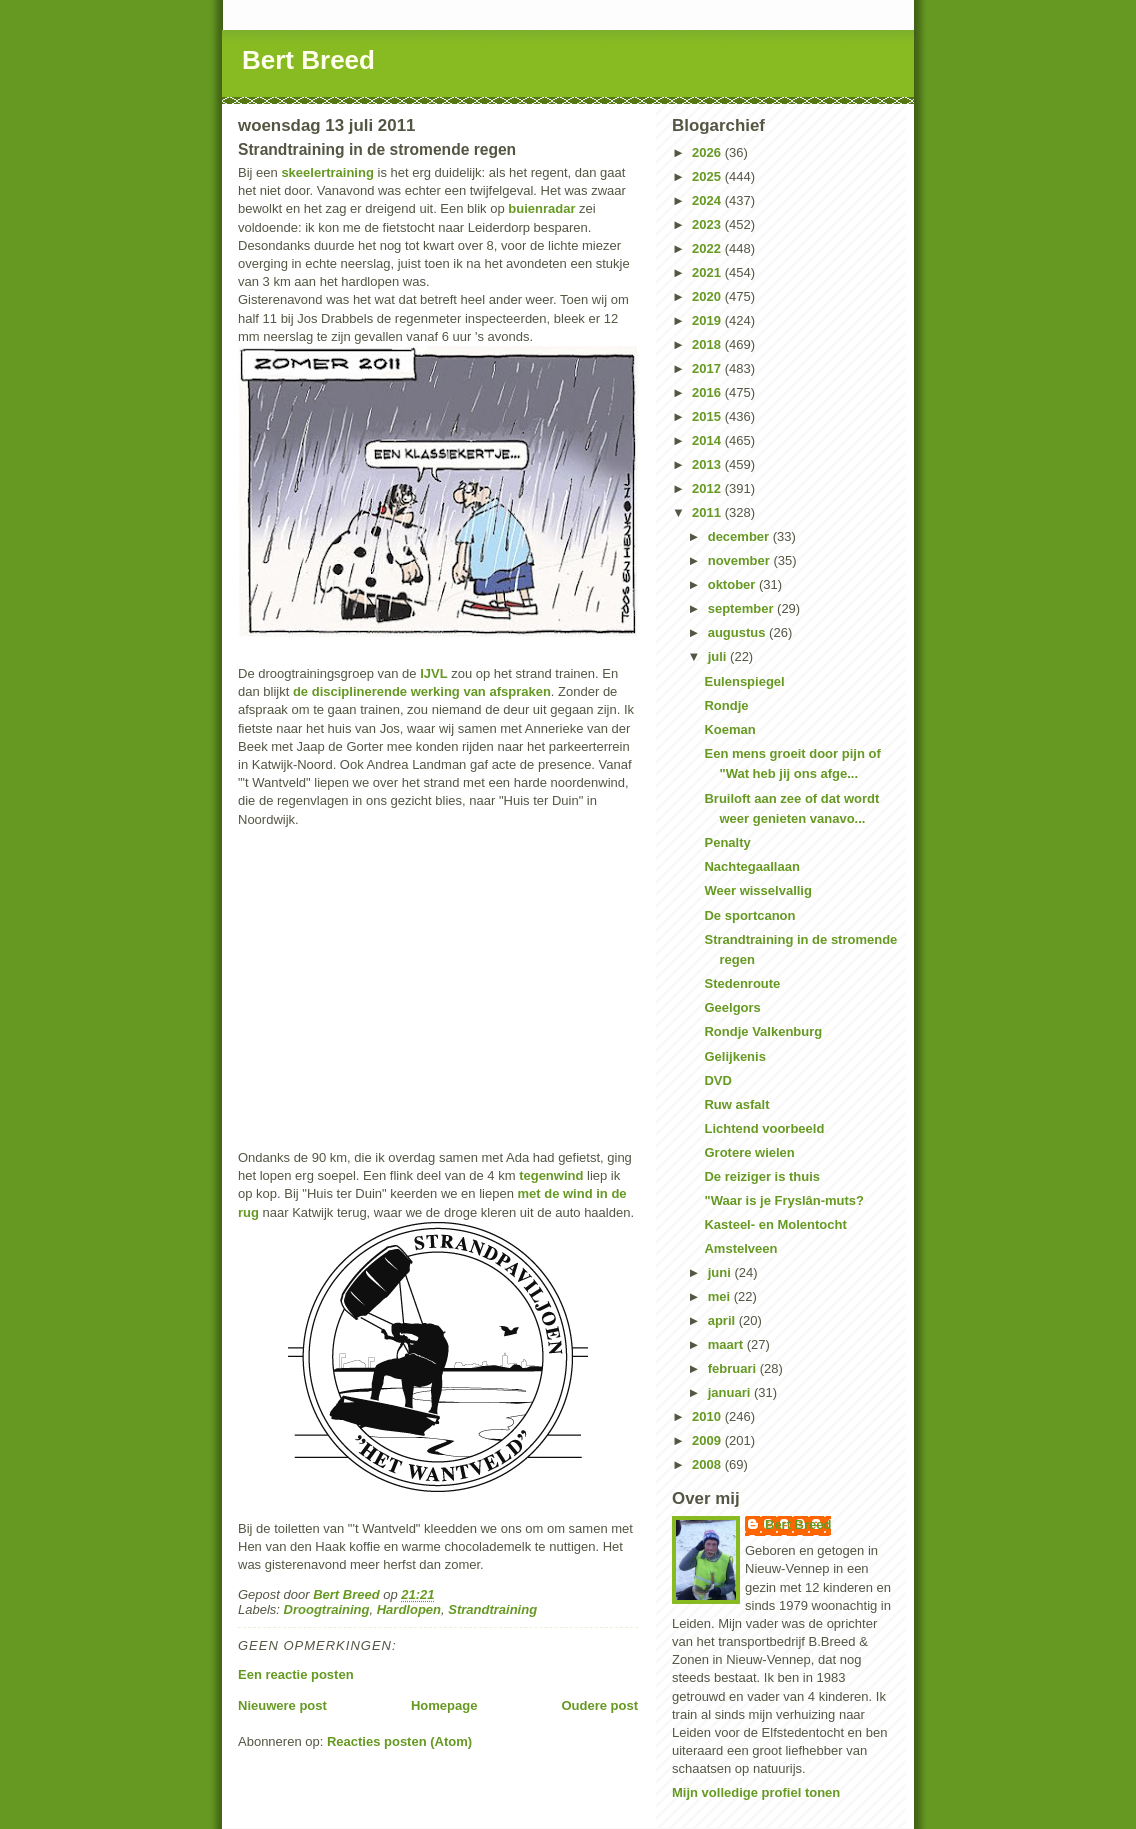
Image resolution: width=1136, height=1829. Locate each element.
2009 (708, 1440)
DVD (717, 1080)
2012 (708, 488)
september (742, 608)
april (723, 1320)
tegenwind (551, 1175)
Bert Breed (308, 60)
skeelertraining (327, 172)
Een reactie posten (296, 1674)
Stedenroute (742, 983)
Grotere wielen (749, 1152)
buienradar (541, 208)
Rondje (726, 705)
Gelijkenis (734, 1056)
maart (727, 1344)
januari (731, 1392)
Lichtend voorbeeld (764, 1128)
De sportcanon (749, 915)
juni (721, 1272)
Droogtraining (327, 1609)
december (740, 536)
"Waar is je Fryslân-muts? (784, 1200)
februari (734, 1368)
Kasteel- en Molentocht (775, 1224)
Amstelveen (740, 1248)
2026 (708, 152)
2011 (708, 512)
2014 (708, 440)
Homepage (444, 1705)
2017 (708, 368)
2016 (708, 392)
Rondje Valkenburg (763, 1031)
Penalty (727, 842)
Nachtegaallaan (751, 866)
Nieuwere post (282, 1705)
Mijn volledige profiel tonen (756, 1792)
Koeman (729, 729)
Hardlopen (409, 1609)
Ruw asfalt (736, 1104)
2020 (708, 296)
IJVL (433, 673)
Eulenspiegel (744, 681)
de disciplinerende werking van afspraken (422, 691)
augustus (738, 632)
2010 (708, 1416)
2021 (708, 272)
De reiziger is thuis (762, 1176)
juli (719, 656)
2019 (708, 320)
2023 (708, 224)
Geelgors (732, 1007)
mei (721, 1296)
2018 (708, 344)
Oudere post (599, 1705)
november (741, 560)
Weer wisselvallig (757, 890)
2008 (708, 1464)
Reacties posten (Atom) (399, 1741)
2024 (708, 200)
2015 (708, 416)
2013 (708, 464)
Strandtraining (492, 1609)
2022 (708, 248)
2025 (708, 176)
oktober (733, 584)
